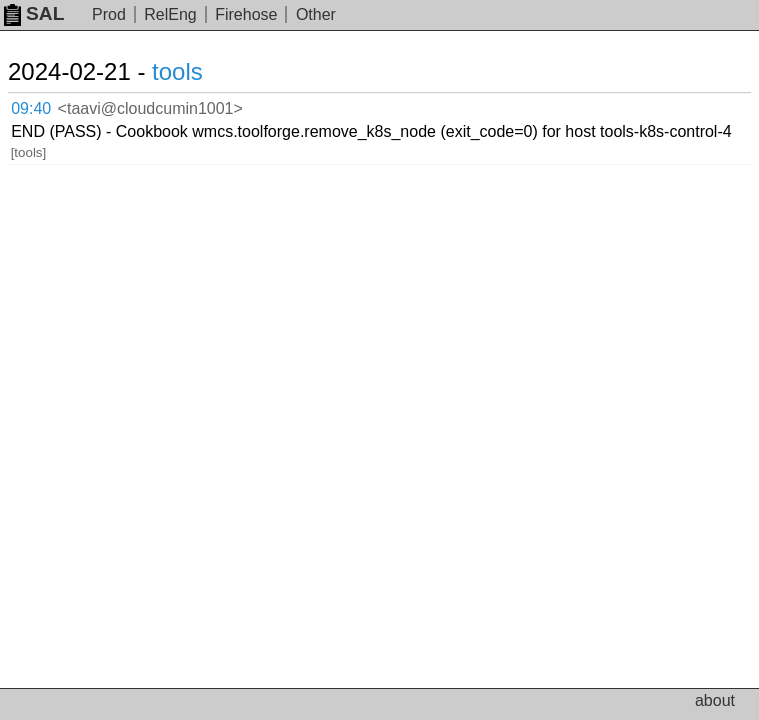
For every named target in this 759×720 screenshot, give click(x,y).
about (715, 700)
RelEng (170, 14)
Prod (109, 14)
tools (177, 71)
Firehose (246, 14)
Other (316, 14)
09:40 (31, 108)
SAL (34, 13)
